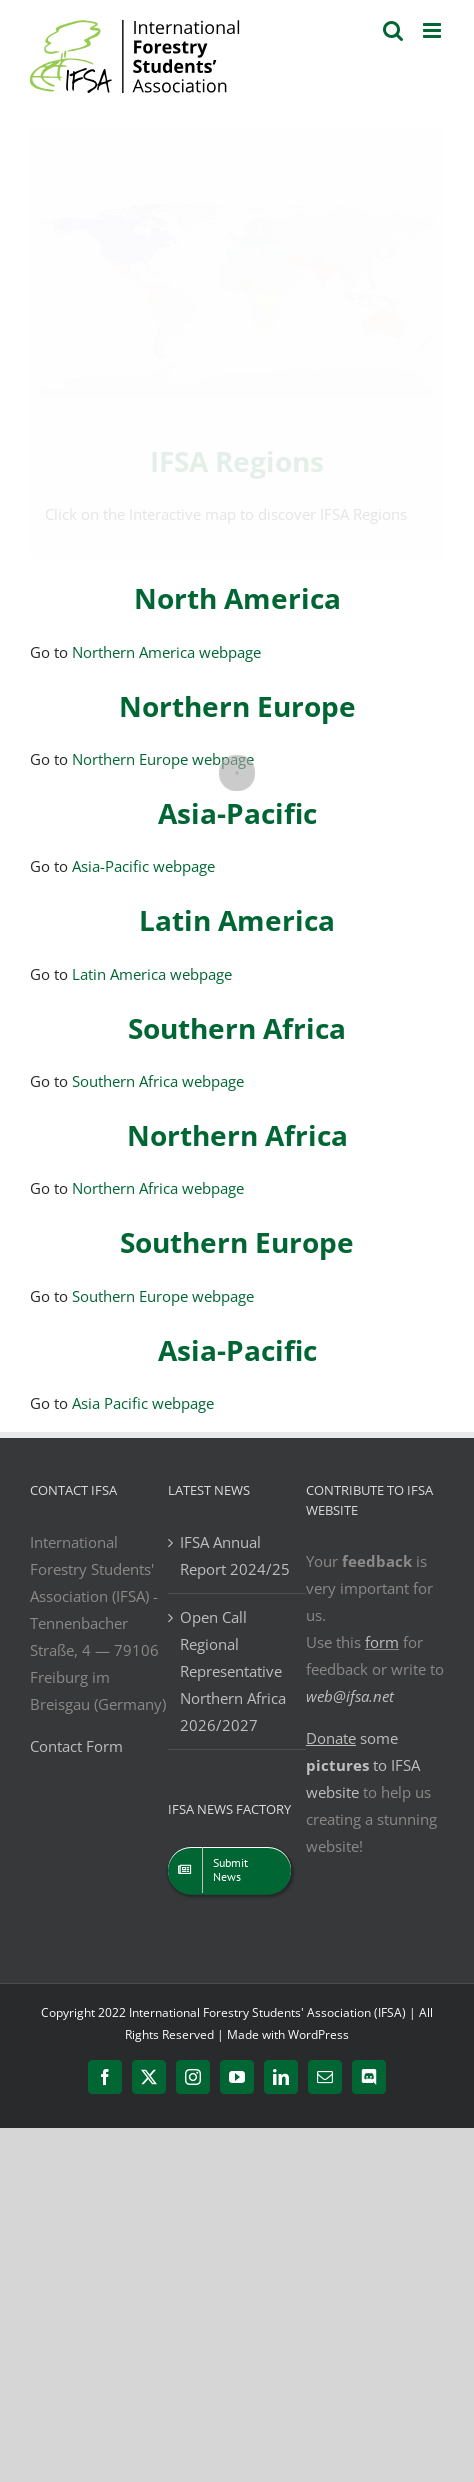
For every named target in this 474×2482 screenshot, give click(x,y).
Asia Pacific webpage (143, 1403)
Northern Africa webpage (158, 1188)
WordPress (318, 2034)
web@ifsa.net (350, 1696)
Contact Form (76, 1746)
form (382, 1642)
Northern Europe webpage (163, 759)
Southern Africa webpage (158, 1081)
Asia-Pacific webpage (143, 866)
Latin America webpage (152, 974)
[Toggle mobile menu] (433, 30)
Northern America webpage (166, 652)
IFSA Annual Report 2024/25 (235, 1555)
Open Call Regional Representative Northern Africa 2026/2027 (233, 1671)
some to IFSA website (363, 1765)
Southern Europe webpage (163, 1296)
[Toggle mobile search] (393, 30)
